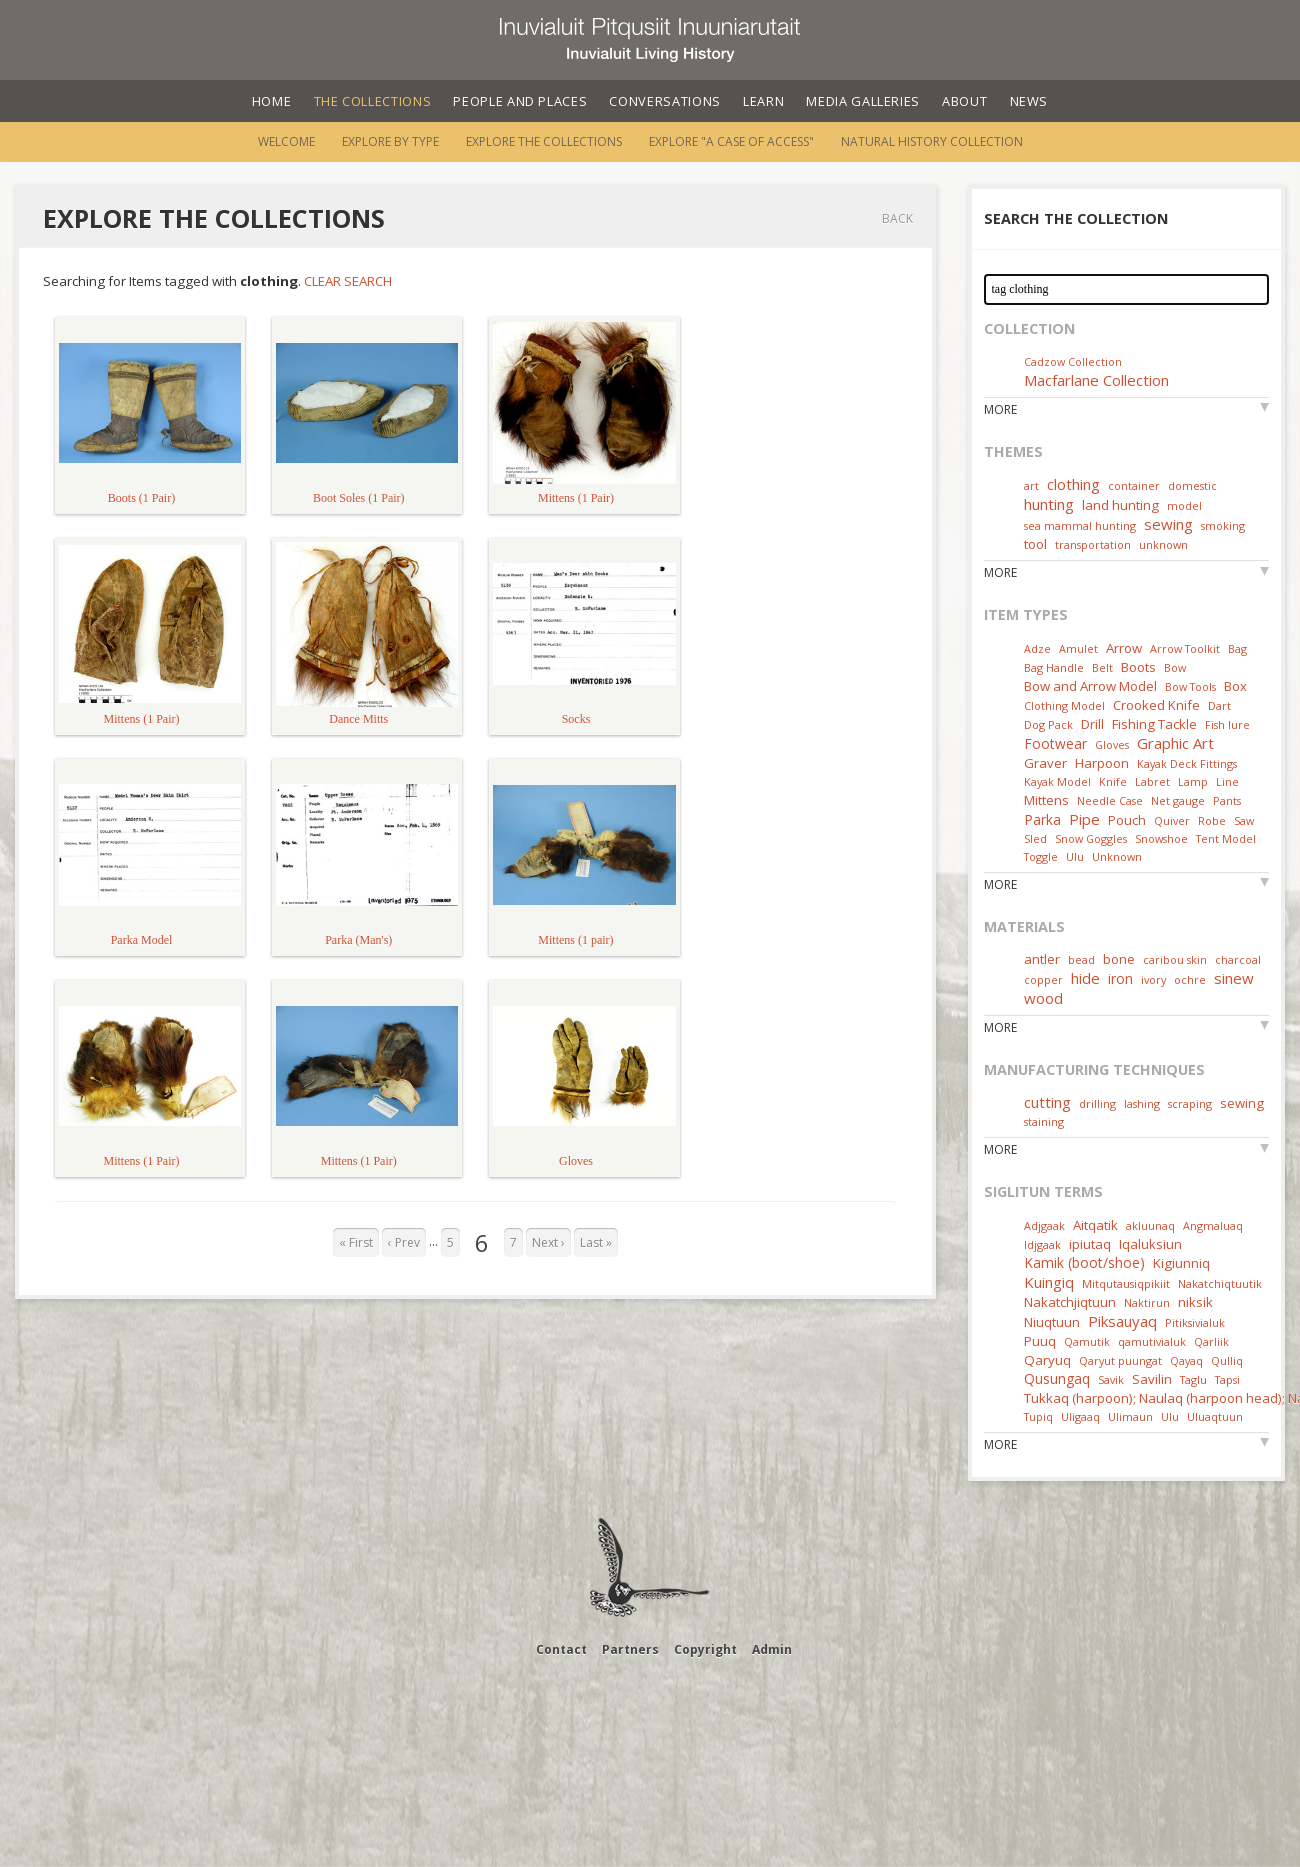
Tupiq (1038, 1416)
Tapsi (1227, 1379)
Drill (1092, 724)
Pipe (1084, 819)
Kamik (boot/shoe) (1084, 1262)
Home (272, 101)
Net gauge (1178, 800)
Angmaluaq (1213, 1225)
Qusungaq (1057, 1378)
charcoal (1238, 959)
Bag (1237, 648)
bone (1119, 959)
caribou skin (1175, 959)
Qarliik (1211, 1341)
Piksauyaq (1122, 1321)
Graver (1045, 763)
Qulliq (1227, 1360)
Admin (772, 1649)
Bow (1175, 667)
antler (1042, 959)
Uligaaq (1080, 1416)
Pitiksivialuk (1195, 1322)
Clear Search (348, 281)
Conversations (664, 101)
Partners (630, 1649)
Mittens (1046, 800)
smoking (1223, 525)
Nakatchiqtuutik (1220, 1283)
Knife (1113, 781)
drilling (1097, 1103)
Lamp (1193, 781)
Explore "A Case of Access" (731, 141)
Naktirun (1147, 1302)
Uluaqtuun (1215, 1416)
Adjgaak (1044, 1225)
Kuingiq (1049, 1282)
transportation (1093, 544)
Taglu (1193, 1379)
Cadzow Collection (1073, 361)
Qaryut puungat (1120, 1360)
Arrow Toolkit (1185, 648)
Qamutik (1087, 1341)
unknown (1163, 544)
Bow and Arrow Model (1090, 686)
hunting (1049, 504)
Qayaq (1186, 1360)
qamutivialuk (1152, 1341)
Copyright (705, 1649)
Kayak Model (1057, 781)
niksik (1195, 1302)
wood (1043, 998)
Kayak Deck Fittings (1187, 763)
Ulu (1075, 856)
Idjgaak (1042, 1244)
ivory (1153, 979)
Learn (763, 101)
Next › (548, 1242)
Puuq (1040, 1341)
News (1029, 101)
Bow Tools (1190, 686)
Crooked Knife (1156, 705)
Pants (1227, 800)
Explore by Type (390, 141)
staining (1044, 1121)
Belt (1102, 667)
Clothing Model (1064, 705)
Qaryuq (1047, 1360)
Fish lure (1227, 724)
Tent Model (1226, 838)
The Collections (373, 101)
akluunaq (1150, 1225)
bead (1081, 959)
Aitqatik (1095, 1225)
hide (1085, 978)
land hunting (1120, 505)
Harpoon (1102, 763)
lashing (1142, 1103)
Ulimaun (1130, 1416)
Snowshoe (1161, 838)
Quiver (1172, 820)
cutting (1047, 1102)
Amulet (1078, 648)
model (1184, 505)
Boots (1138, 667)
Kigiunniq (1181, 1263)
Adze (1037, 648)
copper (1043, 979)
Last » (596, 1242)
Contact (561, 1649)
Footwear (1055, 743)
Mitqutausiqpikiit (1126, 1283)
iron (1120, 978)
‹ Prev (404, 1242)
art (1031, 485)
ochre (1190, 979)
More (1000, 409)
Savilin (1152, 1379)
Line (1227, 781)
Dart (1219, 705)
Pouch (1127, 820)
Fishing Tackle (1154, 724)
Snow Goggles (1091, 838)
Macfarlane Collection (1096, 380)
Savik (1111, 1379)
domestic (1192, 485)
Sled (1035, 838)
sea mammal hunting (1080, 525)
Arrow (1124, 648)
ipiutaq (1090, 1244)
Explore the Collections (544, 141)
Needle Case (1110, 800)
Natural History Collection (932, 141)
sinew (1234, 978)
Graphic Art (1175, 743)
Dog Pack (1050, 724)
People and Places (520, 101)
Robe (1212, 820)
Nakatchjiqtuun (1070, 1302)
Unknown (1117, 856)
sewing (1168, 524)
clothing (1073, 484)
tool (1035, 544)
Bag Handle (1054, 667)
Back (897, 218)
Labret (1152, 781)
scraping (1190, 1103)
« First (356, 1242)
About (964, 101)
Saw (1244, 820)
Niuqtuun (1052, 1322)
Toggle (1041, 856)
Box (1235, 686)
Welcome (286, 141)
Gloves (1112, 744)
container (1134, 485)
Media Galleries (863, 101)
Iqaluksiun (1150, 1244)
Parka (1042, 819)
